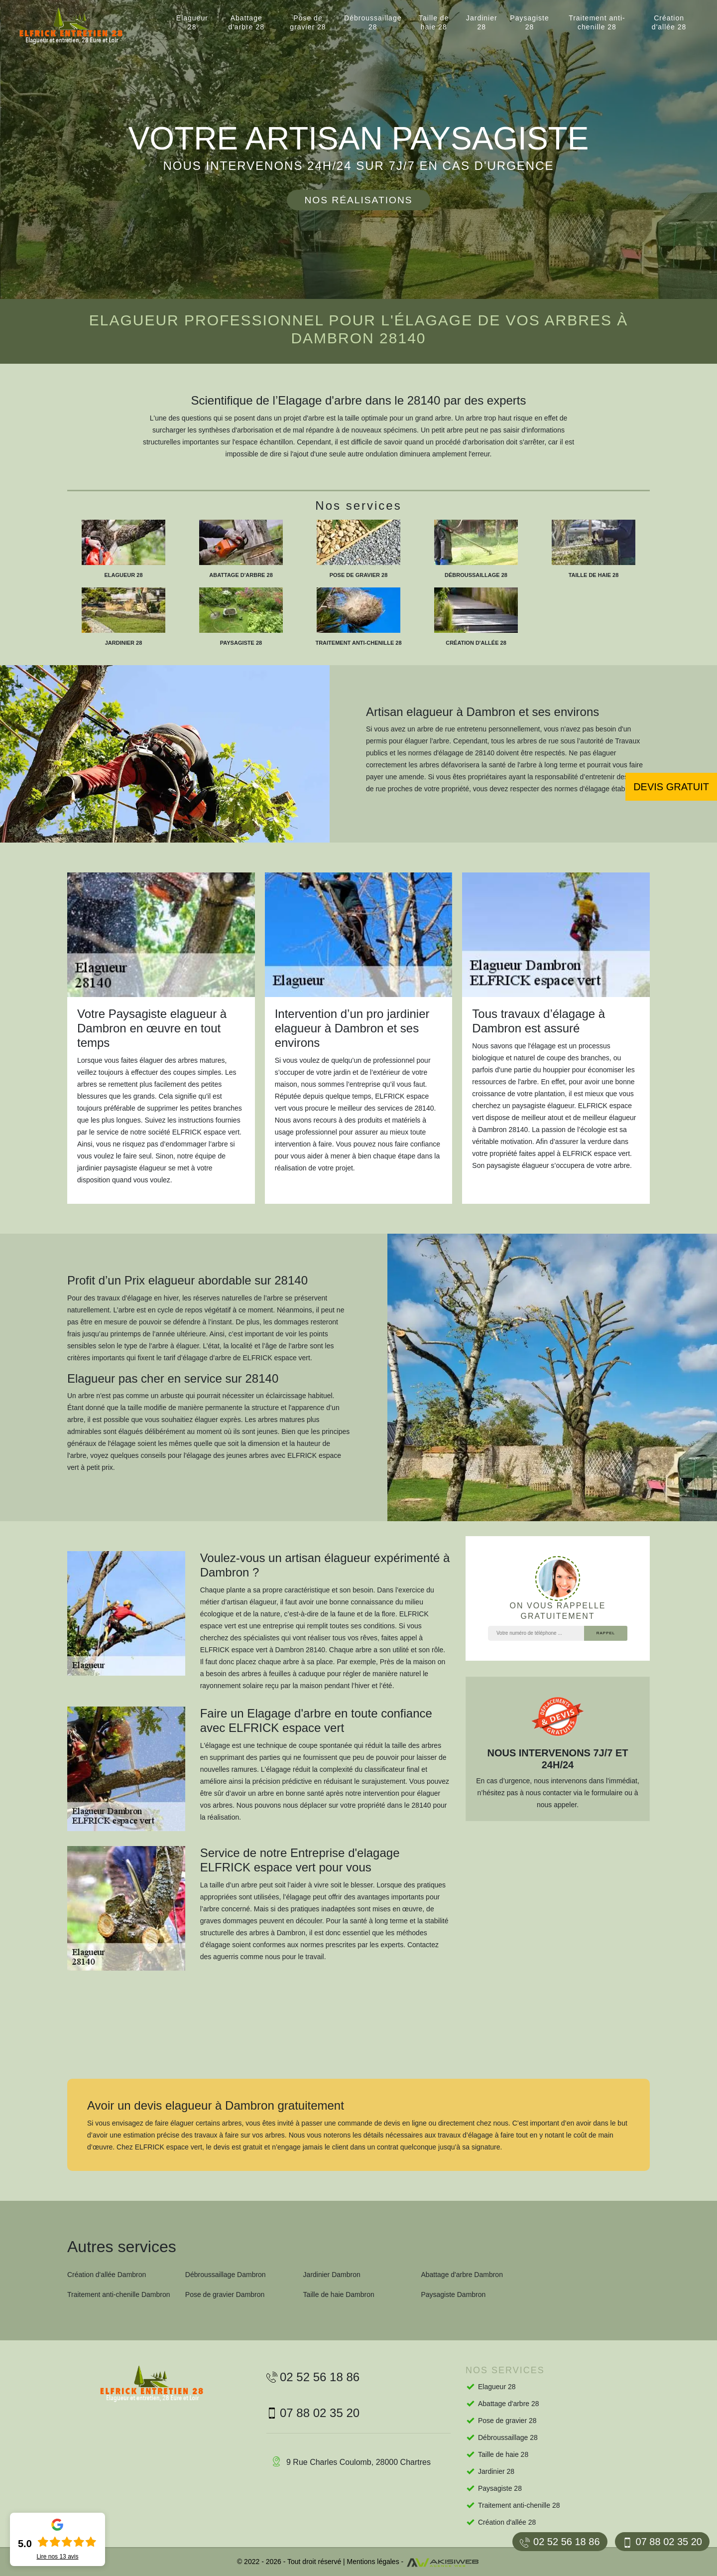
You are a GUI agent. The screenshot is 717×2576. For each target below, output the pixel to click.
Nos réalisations (358, 200)
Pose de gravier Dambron (225, 2294)
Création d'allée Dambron (106, 2275)
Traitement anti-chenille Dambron (118, 2294)
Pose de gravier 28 (308, 22)
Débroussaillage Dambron (225, 2275)
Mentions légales (373, 2562)
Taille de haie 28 (434, 22)
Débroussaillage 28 (372, 22)
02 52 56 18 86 (559, 2542)
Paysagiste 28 (529, 22)
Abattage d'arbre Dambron (462, 2275)
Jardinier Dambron (331, 2275)
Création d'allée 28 (669, 22)
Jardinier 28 (481, 22)
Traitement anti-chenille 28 (597, 22)
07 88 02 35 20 (662, 2542)
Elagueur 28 (192, 22)
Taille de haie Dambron (338, 2294)
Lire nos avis (57, 2556)
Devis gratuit (671, 786)
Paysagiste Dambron (453, 2294)
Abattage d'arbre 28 (246, 22)
